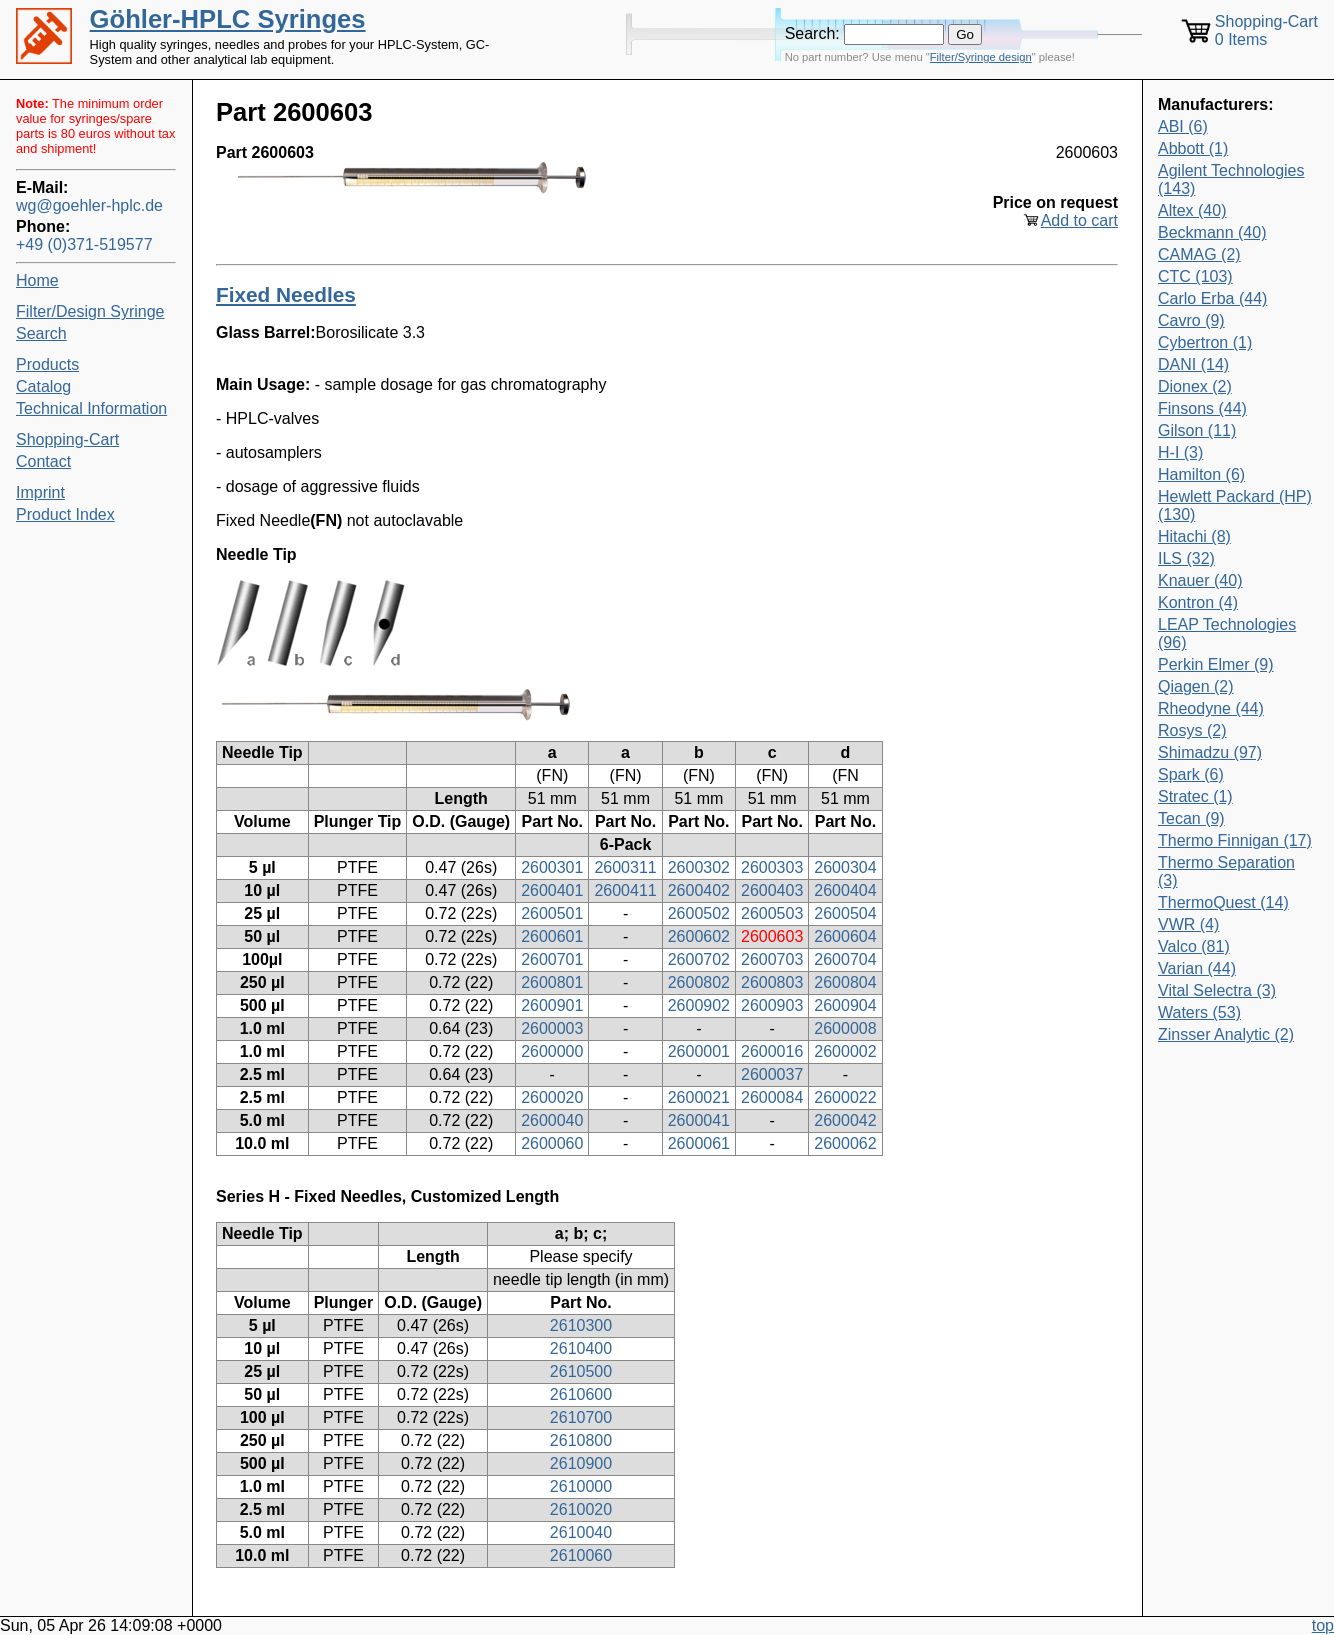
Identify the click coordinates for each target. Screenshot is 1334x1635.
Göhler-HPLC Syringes (228, 19)
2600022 (845, 1097)
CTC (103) (1195, 276)
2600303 (772, 867)
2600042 (845, 1120)
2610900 (581, 1463)
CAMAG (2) (1199, 254)
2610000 (581, 1486)
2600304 (845, 867)
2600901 (552, 1005)
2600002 (845, 1051)
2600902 (699, 1005)
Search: (812, 33)
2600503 (772, 913)
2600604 (845, 936)
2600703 (772, 959)
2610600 (581, 1394)
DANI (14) (1193, 364)
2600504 (845, 913)
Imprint (40, 492)
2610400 (581, 1348)
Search (41, 333)
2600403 (772, 890)
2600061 (699, 1143)
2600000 (552, 1051)
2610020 (581, 1509)
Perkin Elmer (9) (1216, 664)
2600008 (845, 1028)
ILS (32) (1186, 558)
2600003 (552, 1028)
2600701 (552, 959)
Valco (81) (1194, 946)
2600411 (625, 890)
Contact (43, 461)
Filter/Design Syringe (90, 311)
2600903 (772, 1005)
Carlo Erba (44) (1212, 298)
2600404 (845, 890)
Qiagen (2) (1196, 686)
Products (47, 364)
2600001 (699, 1051)
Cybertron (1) (1205, 342)
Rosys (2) (1192, 730)
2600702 (699, 959)
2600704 (845, 959)
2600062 (845, 1143)
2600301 (552, 867)
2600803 (772, 982)
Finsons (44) (1202, 408)
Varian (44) (1197, 968)
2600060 (552, 1143)
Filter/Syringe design (981, 57)
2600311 (625, 867)
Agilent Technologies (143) (1231, 179)
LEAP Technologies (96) (1227, 633)
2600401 (552, 890)
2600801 (552, 982)
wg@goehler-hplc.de (89, 205)
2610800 (581, 1440)
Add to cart (1079, 220)
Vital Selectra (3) (1217, 990)
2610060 (581, 1555)
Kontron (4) (1198, 602)
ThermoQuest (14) (1223, 902)
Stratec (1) (1195, 796)
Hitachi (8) (1194, 536)
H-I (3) (1180, 452)
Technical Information (91, 408)
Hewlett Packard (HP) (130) (1235, 505)
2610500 (581, 1371)
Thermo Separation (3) (1226, 871)
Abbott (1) (1193, 148)
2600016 (772, 1051)
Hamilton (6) (1201, 474)
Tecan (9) (1191, 818)
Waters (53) (1199, 1012)
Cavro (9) (1191, 320)
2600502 (699, 913)
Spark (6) (1191, 774)
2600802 (699, 982)
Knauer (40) (1200, 580)
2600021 (699, 1097)
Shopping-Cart (67, 439)
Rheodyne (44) (1211, 708)
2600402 (699, 890)
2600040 (552, 1120)
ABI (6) (1183, 126)
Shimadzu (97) (1210, 752)
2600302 (699, 867)
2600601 (552, 936)
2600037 (772, 1074)
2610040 (581, 1532)
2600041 (699, 1120)
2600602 (699, 936)
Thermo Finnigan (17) (1235, 840)
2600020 (552, 1097)
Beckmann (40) (1212, 232)
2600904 (845, 1005)
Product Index (65, 514)
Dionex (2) (1195, 386)
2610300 (581, 1325)
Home (37, 280)
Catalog (43, 386)
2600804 (845, 982)
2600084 (772, 1097)
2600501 (552, 913)
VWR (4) (1188, 924)
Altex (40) (1192, 210)
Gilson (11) (1197, 430)
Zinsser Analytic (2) (1226, 1034)
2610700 (581, 1417)
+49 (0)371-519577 (84, 244)
